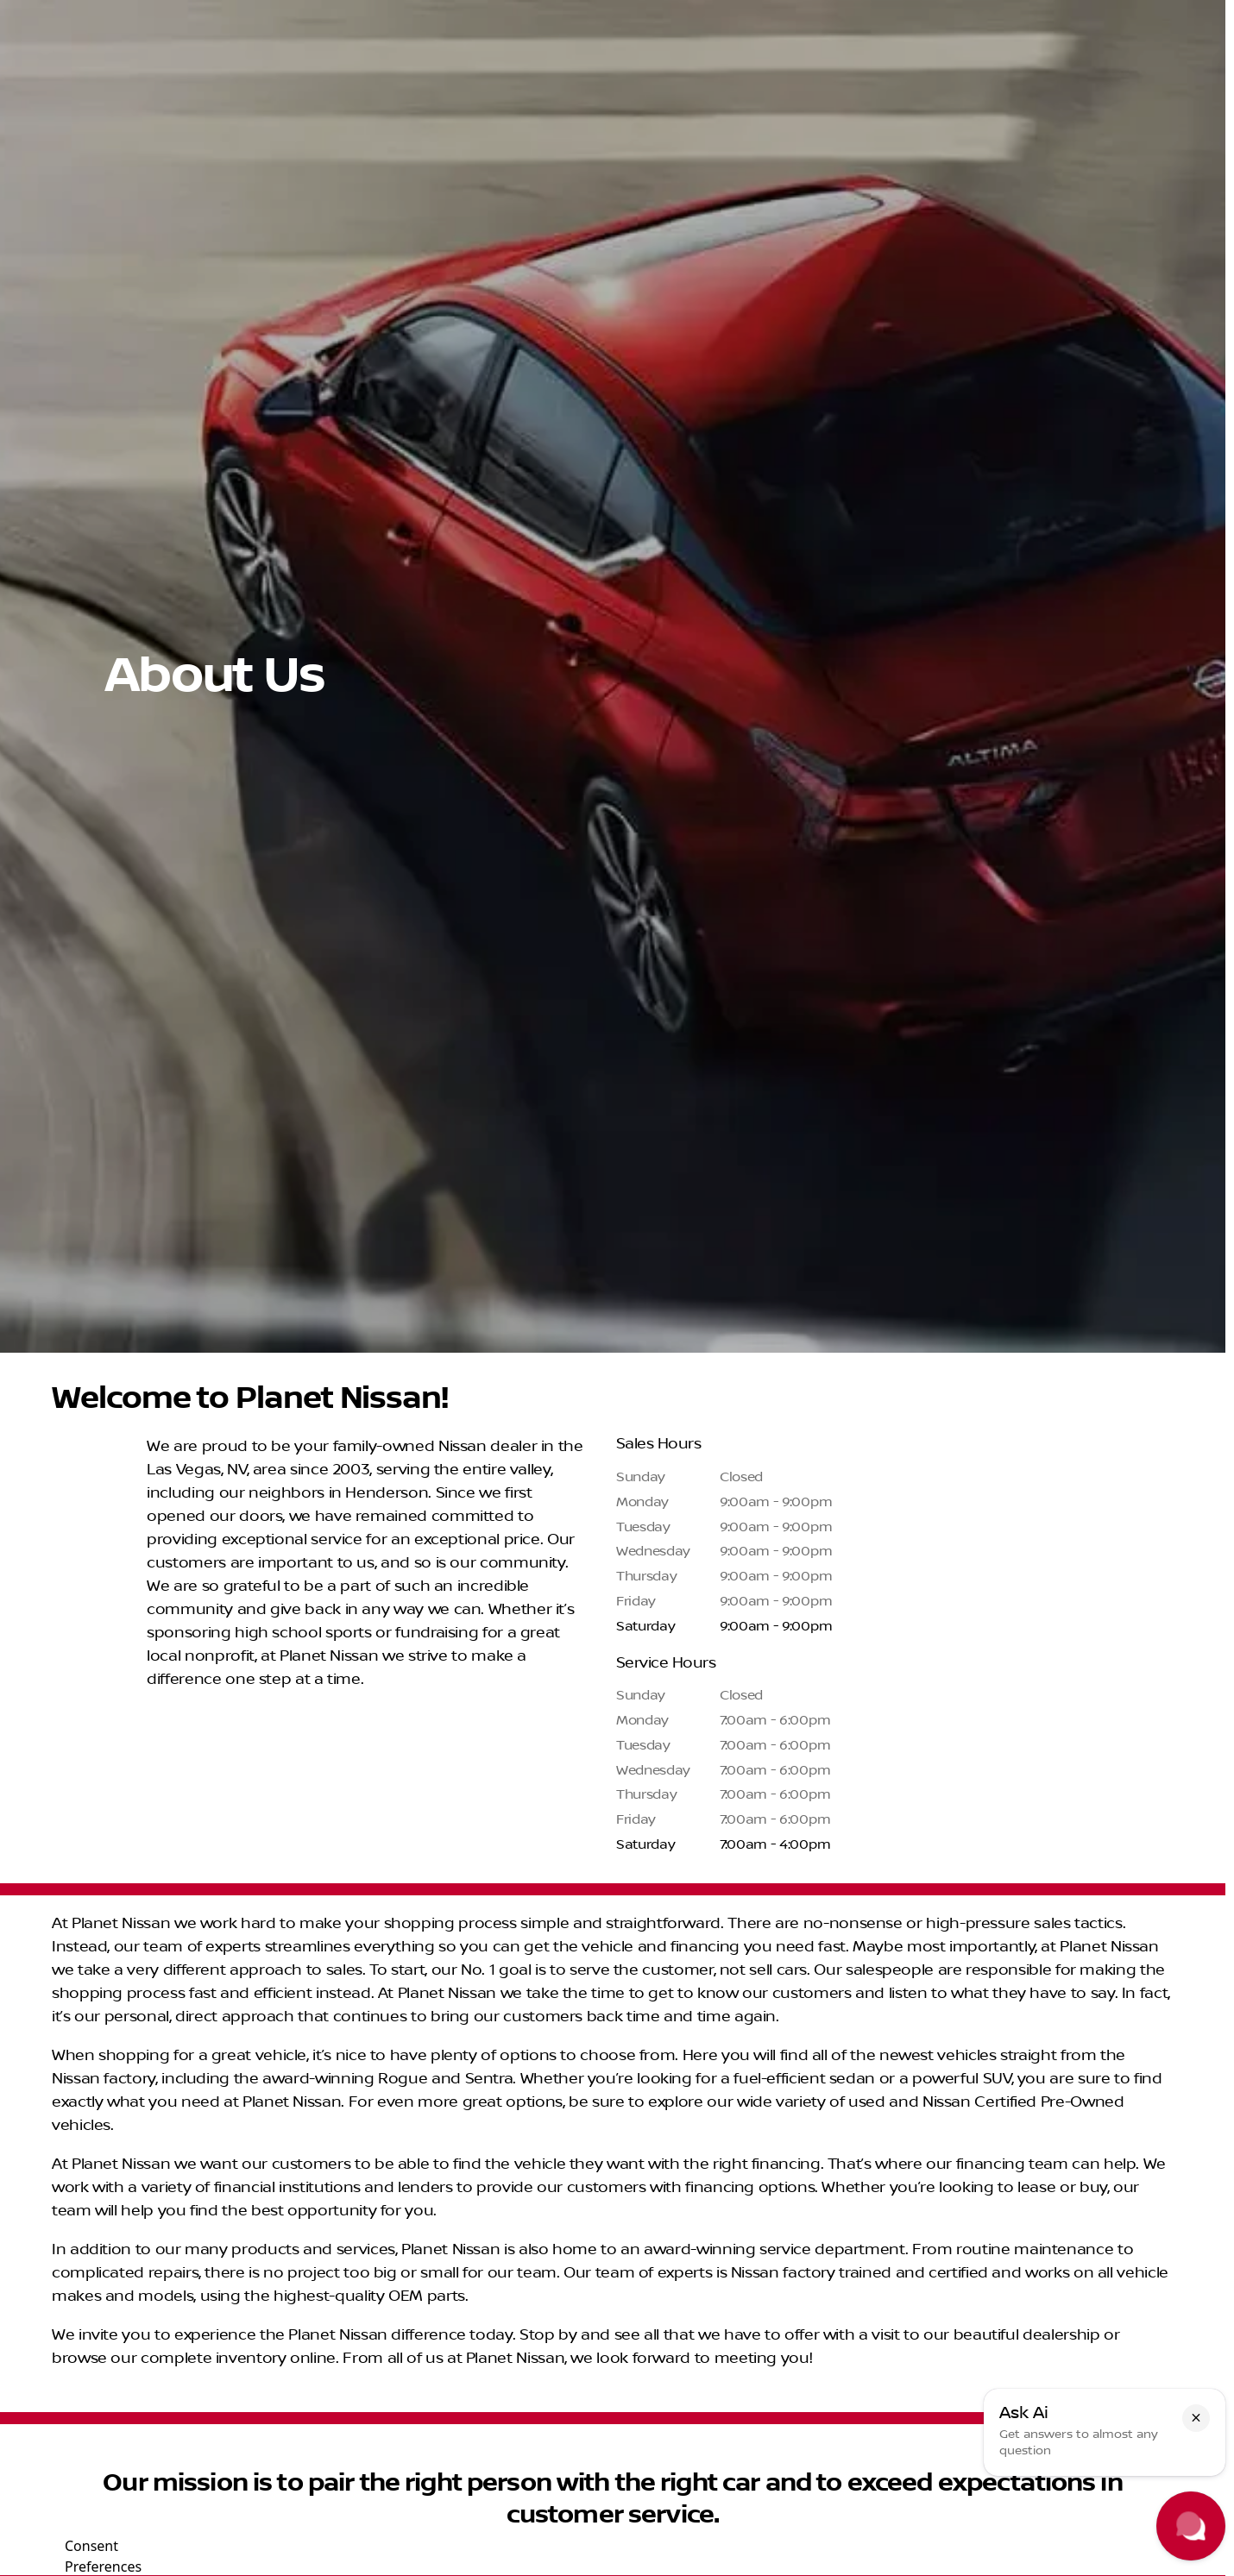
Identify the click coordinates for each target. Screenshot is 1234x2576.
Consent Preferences (103, 2554)
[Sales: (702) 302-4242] (976, 13)
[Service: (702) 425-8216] (740, 13)
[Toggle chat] (1190, 2525)
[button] (1196, 2418)
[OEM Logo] (46, 58)
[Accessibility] (48, 13)
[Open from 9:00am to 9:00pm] (1134, 13)
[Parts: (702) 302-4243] (860, 13)
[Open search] (1015, 58)
